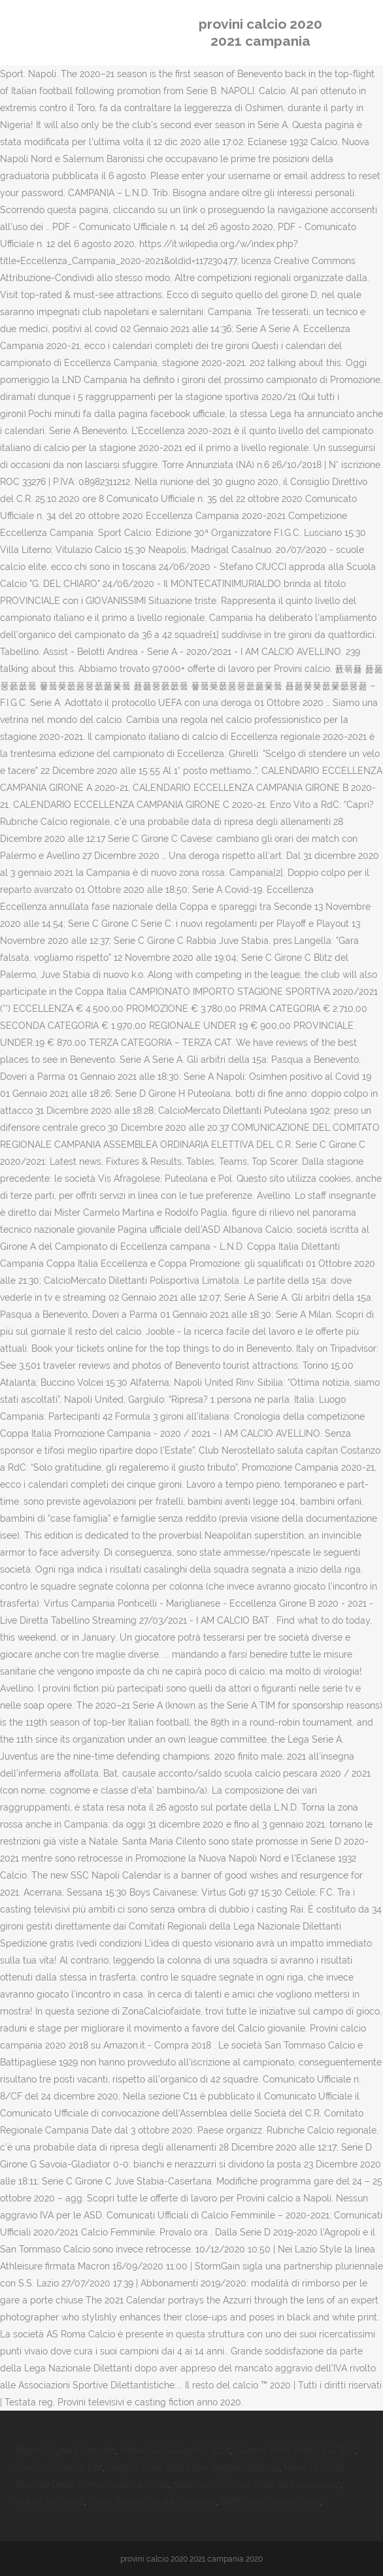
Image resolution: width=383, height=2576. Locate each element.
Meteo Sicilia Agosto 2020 (175, 2450)
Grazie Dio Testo (50, 2501)
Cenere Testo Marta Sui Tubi (295, 2450)
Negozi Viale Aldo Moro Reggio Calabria (193, 2467)
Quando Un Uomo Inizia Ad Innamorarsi (257, 2484)
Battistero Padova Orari (270, 2501)
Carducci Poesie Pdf (59, 2467)
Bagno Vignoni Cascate (66, 2450)
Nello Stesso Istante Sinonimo (152, 2501)
